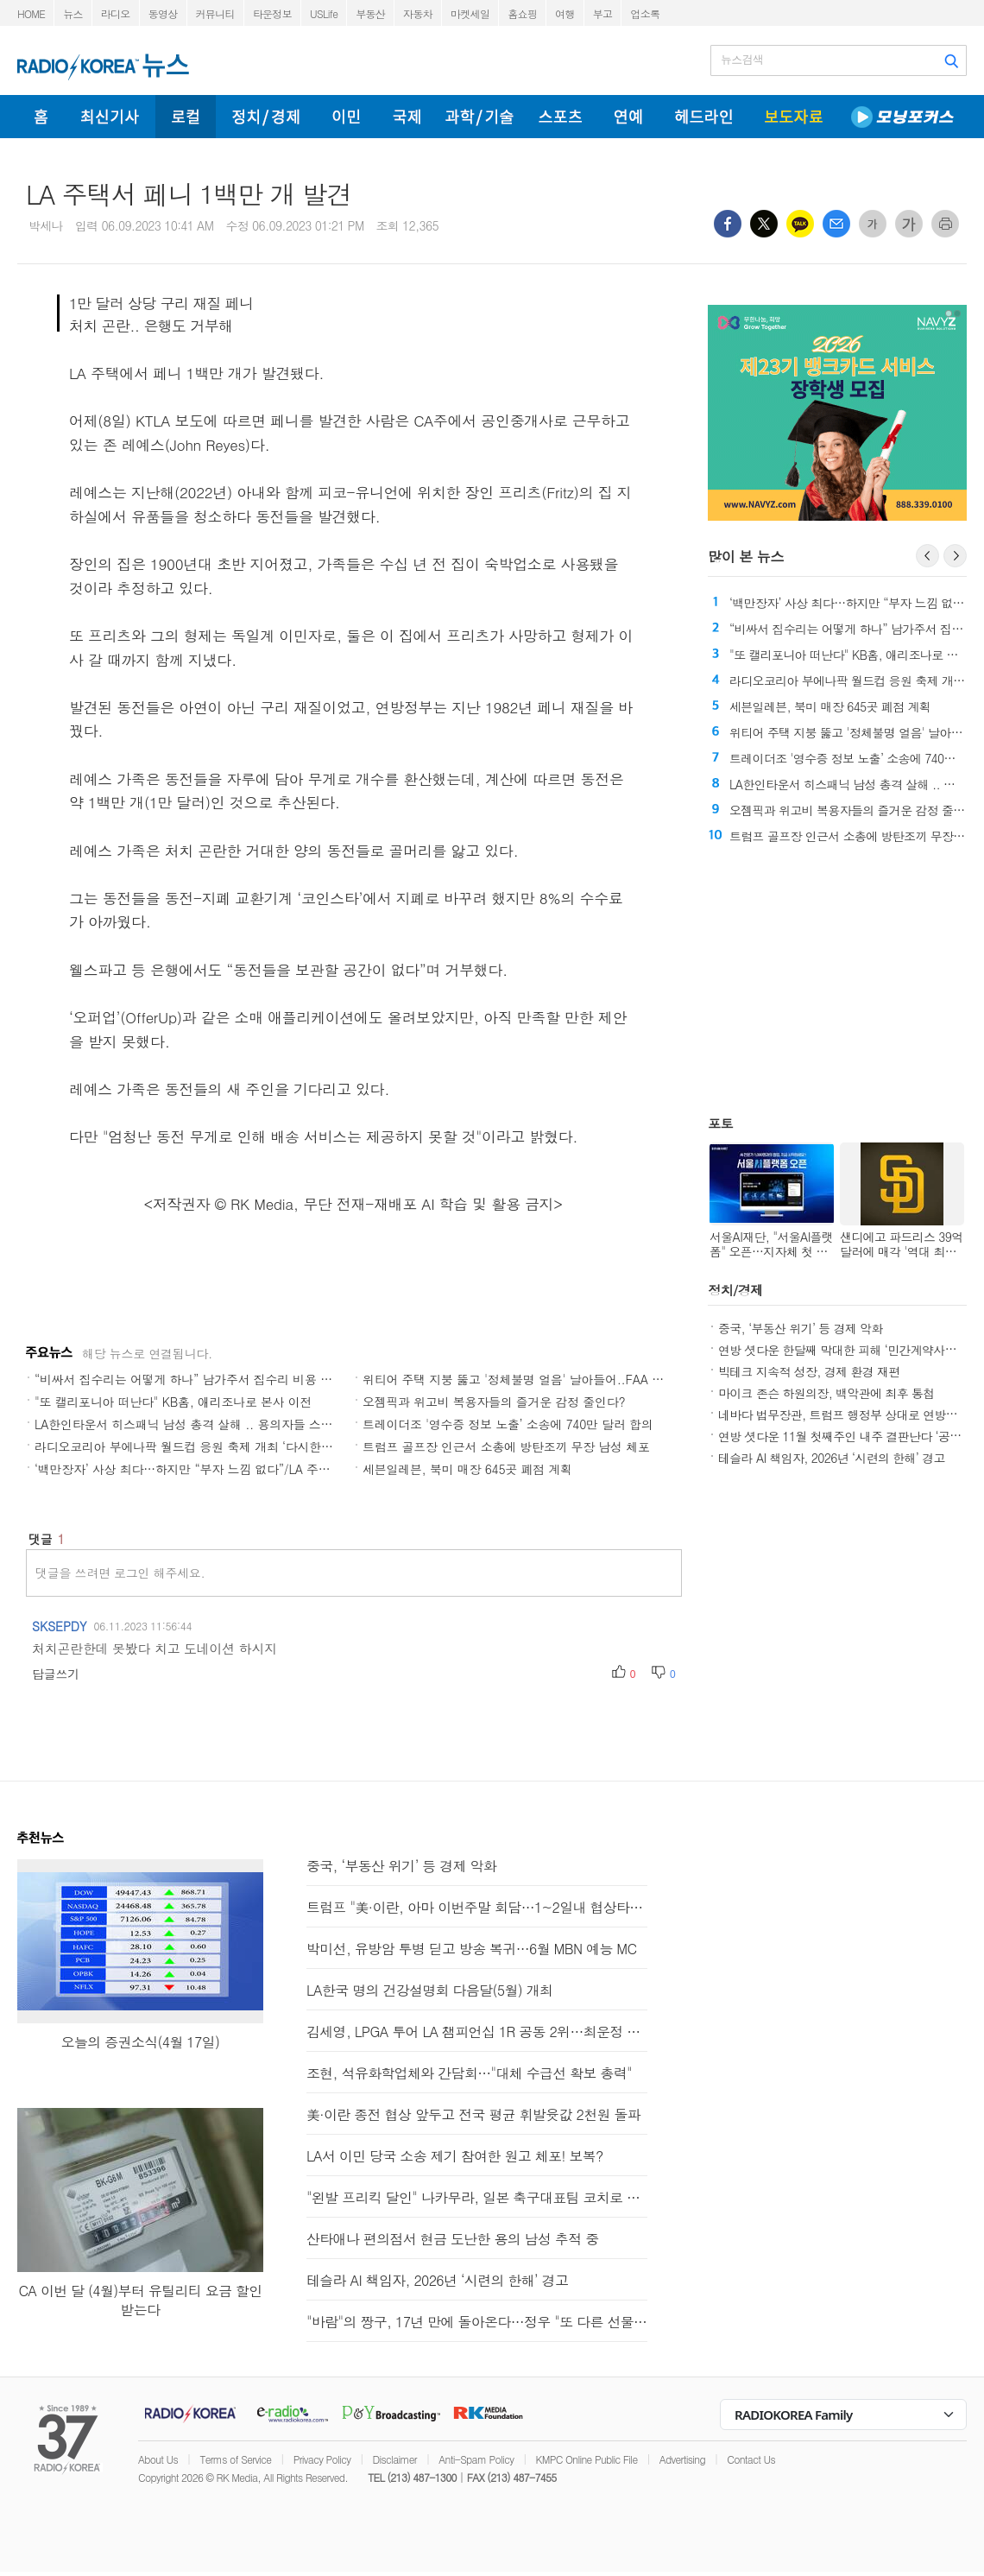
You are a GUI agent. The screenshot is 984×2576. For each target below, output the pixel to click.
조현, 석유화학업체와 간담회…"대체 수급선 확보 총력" (469, 2073)
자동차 (417, 13)
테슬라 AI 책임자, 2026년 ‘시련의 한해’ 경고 (831, 1457)
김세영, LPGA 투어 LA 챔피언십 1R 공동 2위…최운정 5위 (476, 2031)
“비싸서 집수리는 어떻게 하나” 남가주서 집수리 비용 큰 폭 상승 (205, 1379)
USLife (323, 13)
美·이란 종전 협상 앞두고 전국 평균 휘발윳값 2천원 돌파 (473, 2114)
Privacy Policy (322, 2459)
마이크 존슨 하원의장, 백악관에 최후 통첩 (826, 1393)
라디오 (115, 13)
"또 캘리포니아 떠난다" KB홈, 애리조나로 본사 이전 (173, 1401)
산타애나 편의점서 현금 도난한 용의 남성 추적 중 (452, 2239)
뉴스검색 (742, 59)
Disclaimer (395, 2459)
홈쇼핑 (522, 13)
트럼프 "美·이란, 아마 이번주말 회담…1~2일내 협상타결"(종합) (476, 1907)
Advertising (682, 2459)
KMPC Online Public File (587, 2459)
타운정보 (272, 13)
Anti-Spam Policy (476, 2459)
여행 (565, 13)
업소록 (644, 13)
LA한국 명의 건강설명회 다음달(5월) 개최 (429, 1990)
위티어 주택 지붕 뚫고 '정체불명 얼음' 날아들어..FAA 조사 (519, 1379)
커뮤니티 (215, 13)
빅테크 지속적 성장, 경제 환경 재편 (809, 1371)
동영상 (163, 13)
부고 (603, 13)
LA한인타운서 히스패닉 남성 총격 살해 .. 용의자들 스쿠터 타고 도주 (217, 1424)
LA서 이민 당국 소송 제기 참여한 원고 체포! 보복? (454, 2156)
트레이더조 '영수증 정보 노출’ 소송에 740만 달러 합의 (508, 1424)
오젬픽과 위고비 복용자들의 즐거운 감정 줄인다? (494, 1401)
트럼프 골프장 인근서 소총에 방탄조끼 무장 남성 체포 (506, 1446)
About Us (158, 2459)
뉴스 (73, 13)
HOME (31, 13)
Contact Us (751, 2459)
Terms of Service (235, 2459)
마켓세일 (470, 13)
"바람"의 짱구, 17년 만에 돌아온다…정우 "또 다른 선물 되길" (476, 2322)
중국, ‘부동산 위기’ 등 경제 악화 (800, 1328)
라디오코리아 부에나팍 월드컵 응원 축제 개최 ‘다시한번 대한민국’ (211, 1446)
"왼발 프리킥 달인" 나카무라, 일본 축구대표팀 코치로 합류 (476, 2197)
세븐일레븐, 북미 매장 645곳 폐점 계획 (467, 1469)
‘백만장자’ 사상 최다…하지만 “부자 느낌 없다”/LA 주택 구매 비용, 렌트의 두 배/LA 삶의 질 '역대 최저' (309, 1469)
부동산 (370, 13)
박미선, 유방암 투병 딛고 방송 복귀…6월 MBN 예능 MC (471, 1949)
